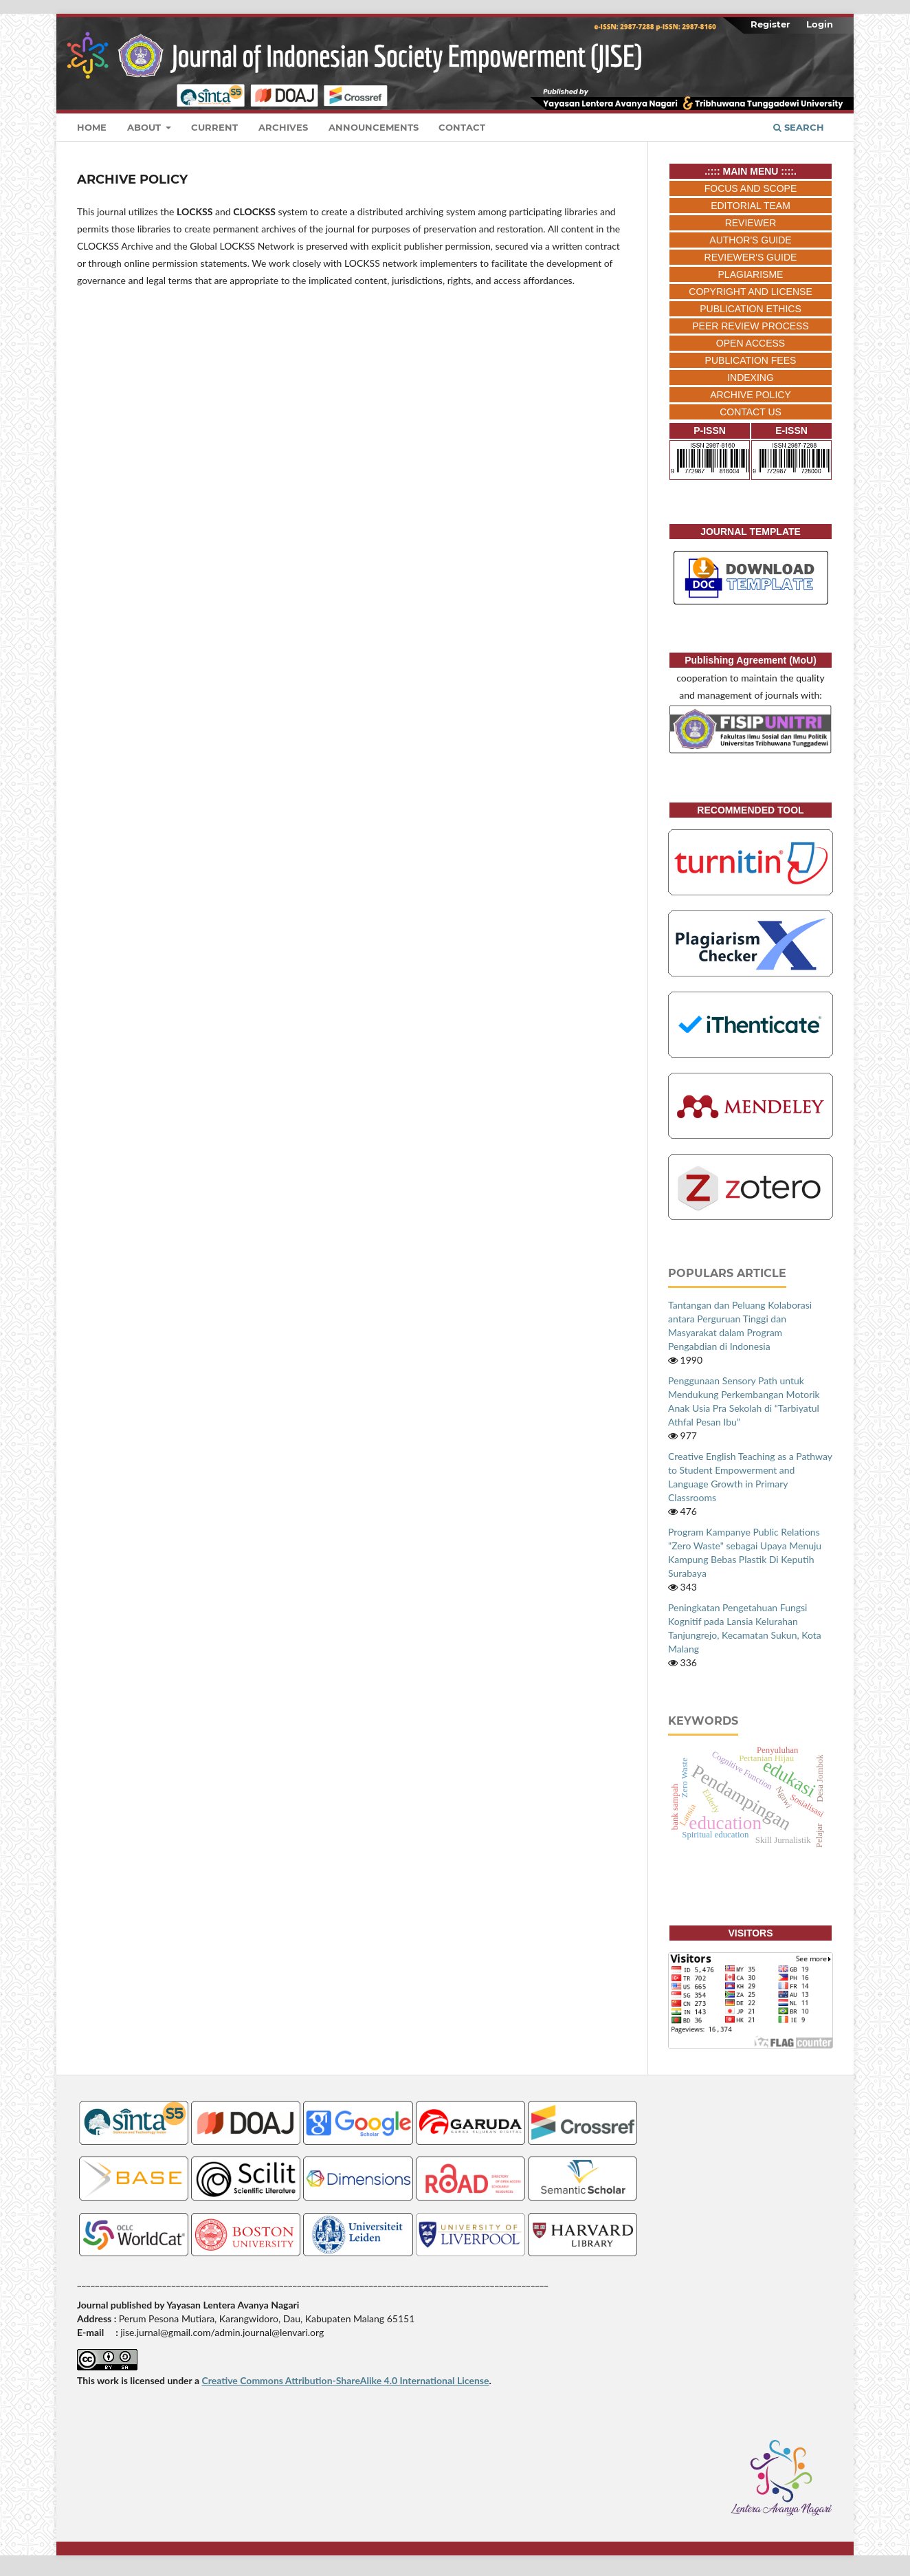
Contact (462, 127)
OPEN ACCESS (750, 343)
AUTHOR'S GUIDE (750, 239)
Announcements (374, 127)
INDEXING (750, 377)
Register (770, 24)
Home (92, 127)
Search (798, 127)
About (145, 127)
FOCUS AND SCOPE (750, 188)
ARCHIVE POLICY (750, 394)
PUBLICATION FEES (751, 360)
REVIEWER (751, 222)
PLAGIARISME (751, 274)
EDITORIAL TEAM (750, 205)
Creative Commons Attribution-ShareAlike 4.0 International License (345, 2380)
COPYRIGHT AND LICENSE (750, 291)
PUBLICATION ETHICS (750, 308)
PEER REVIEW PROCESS (750, 325)
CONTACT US (750, 411)
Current (214, 127)
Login (819, 24)
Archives (283, 127)
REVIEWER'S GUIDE (750, 257)
